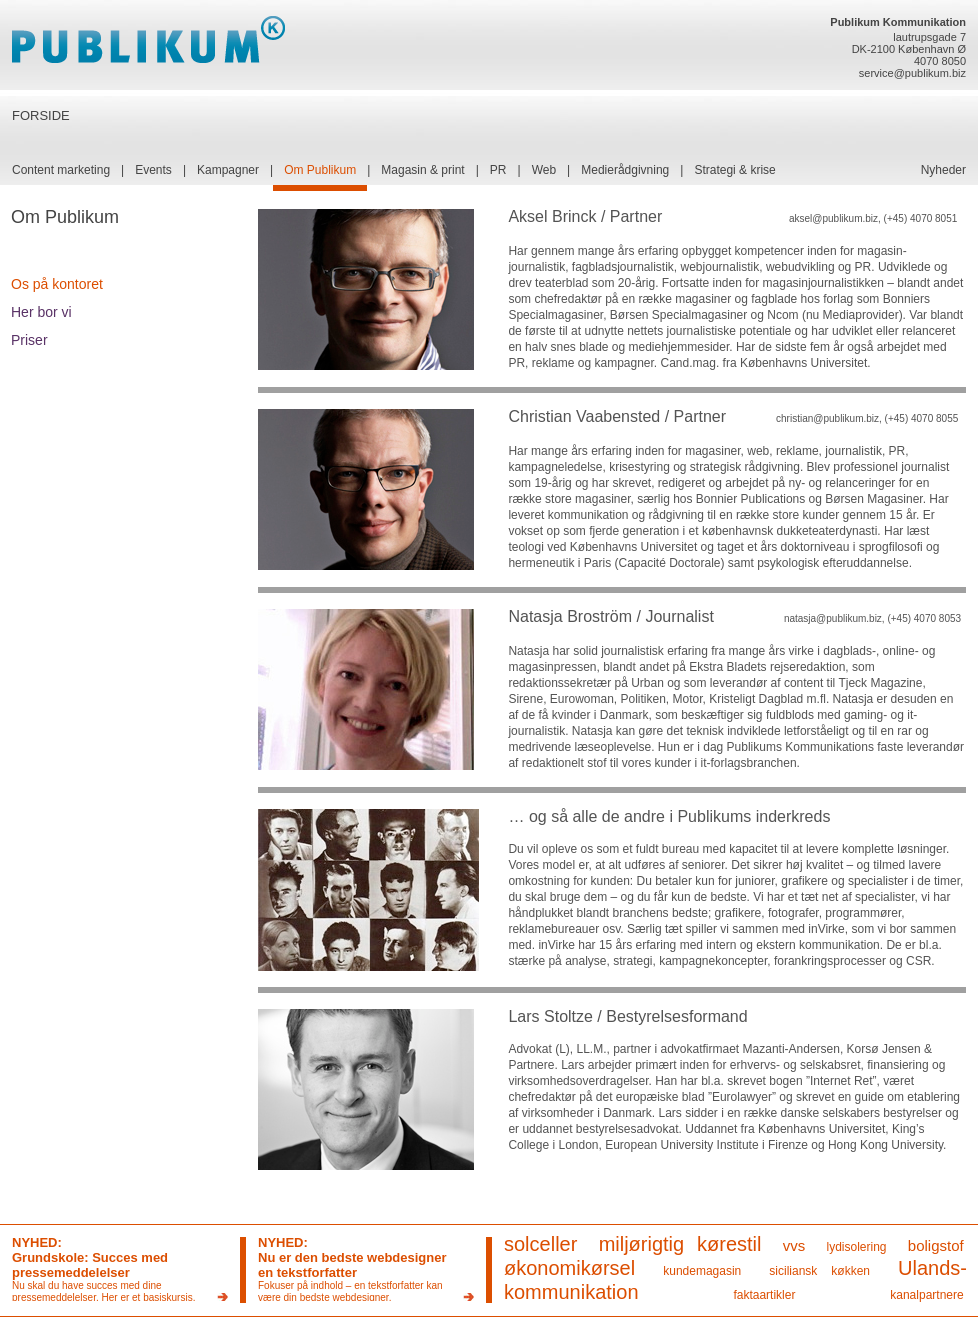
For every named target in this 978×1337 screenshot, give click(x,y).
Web (544, 170)
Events (153, 170)
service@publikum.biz (912, 73)
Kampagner (228, 170)
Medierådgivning (625, 170)
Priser (29, 340)
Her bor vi (41, 312)
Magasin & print (422, 170)
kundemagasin (702, 1271)
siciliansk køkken (819, 1271)
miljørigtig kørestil (680, 1244)
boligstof (936, 1245)
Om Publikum (320, 170)
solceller (540, 1244)
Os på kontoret (57, 284)
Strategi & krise (734, 170)
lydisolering (857, 1247)
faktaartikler (764, 1295)
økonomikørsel (569, 1268)
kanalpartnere (926, 1295)
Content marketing (61, 170)
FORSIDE (41, 115)
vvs (794, 1245)
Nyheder (943, 170)
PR (498, 170)
